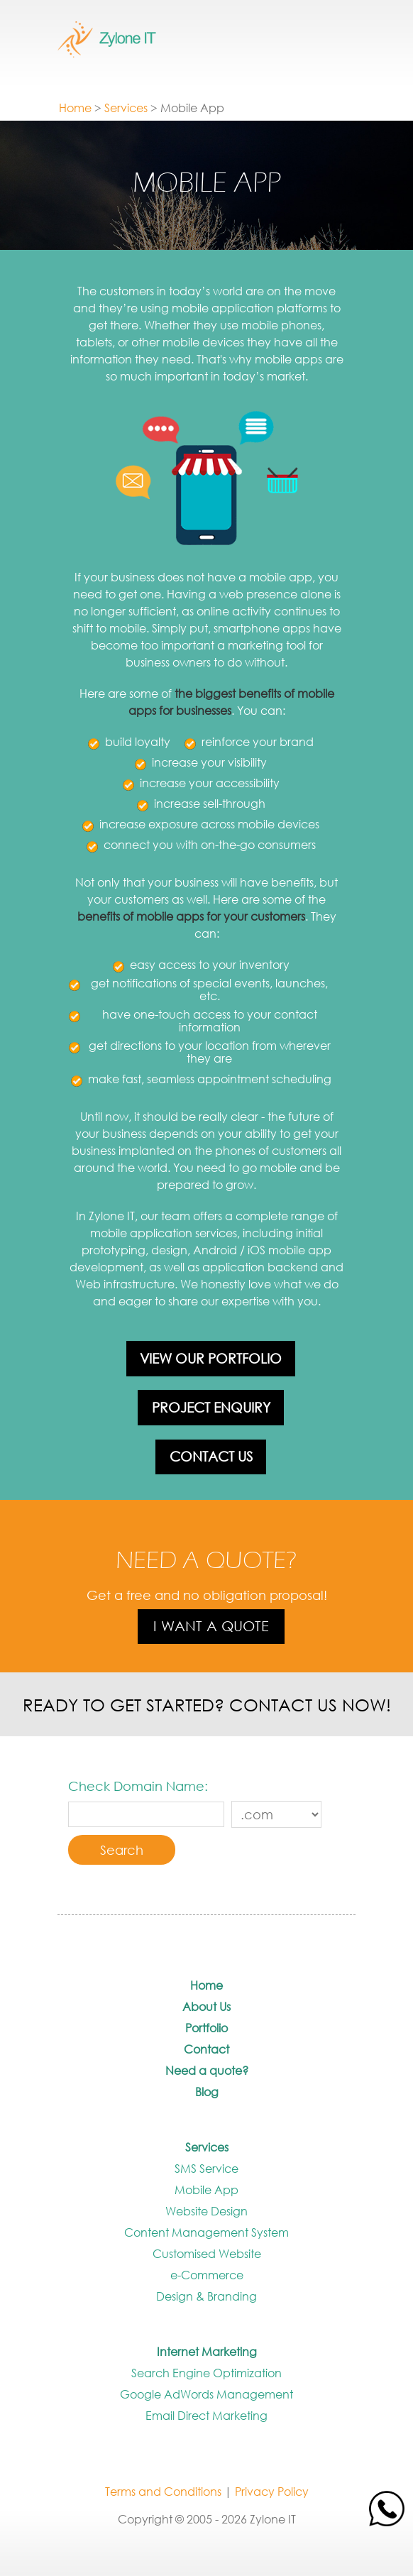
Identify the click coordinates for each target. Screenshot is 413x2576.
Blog (207, 2091)
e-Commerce (206, 2274)
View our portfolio (211, 1358)
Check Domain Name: (138, 1786)
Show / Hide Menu (299, 49)
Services (126, 107)
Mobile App (206, 2189)
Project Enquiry (211, 1407)
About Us (206, 2006)
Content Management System (206, 2232)
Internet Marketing (207, 2351)
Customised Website (207, 2253)
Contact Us (211, 1456)
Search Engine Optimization (206, 2372)
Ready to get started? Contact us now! (207, 1704)
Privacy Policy (272, 2491)
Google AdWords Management (206, 2393)
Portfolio (206, 2027)
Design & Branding (206, 2296)
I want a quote (211, 1626)
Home (75, 107)
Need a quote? (206, 2070)
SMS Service (206, 2168)
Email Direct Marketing (206, 2415)
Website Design (206, 2210)
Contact (206, 2048)
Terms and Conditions (163, 2491)
